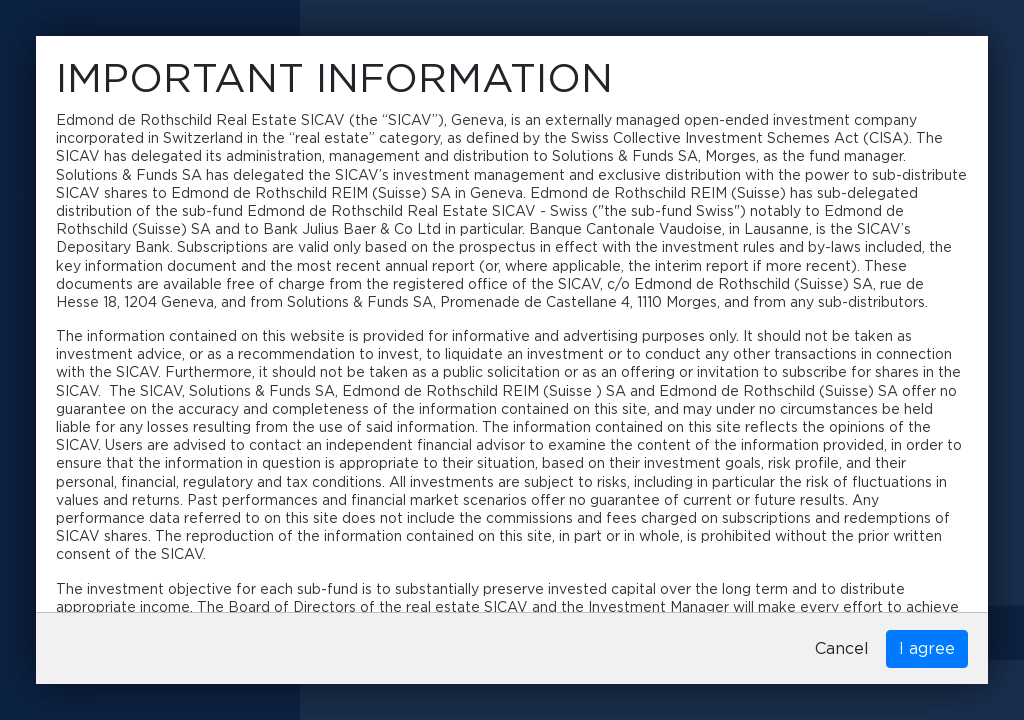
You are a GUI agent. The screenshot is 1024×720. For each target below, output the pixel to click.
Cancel (842, 649)
